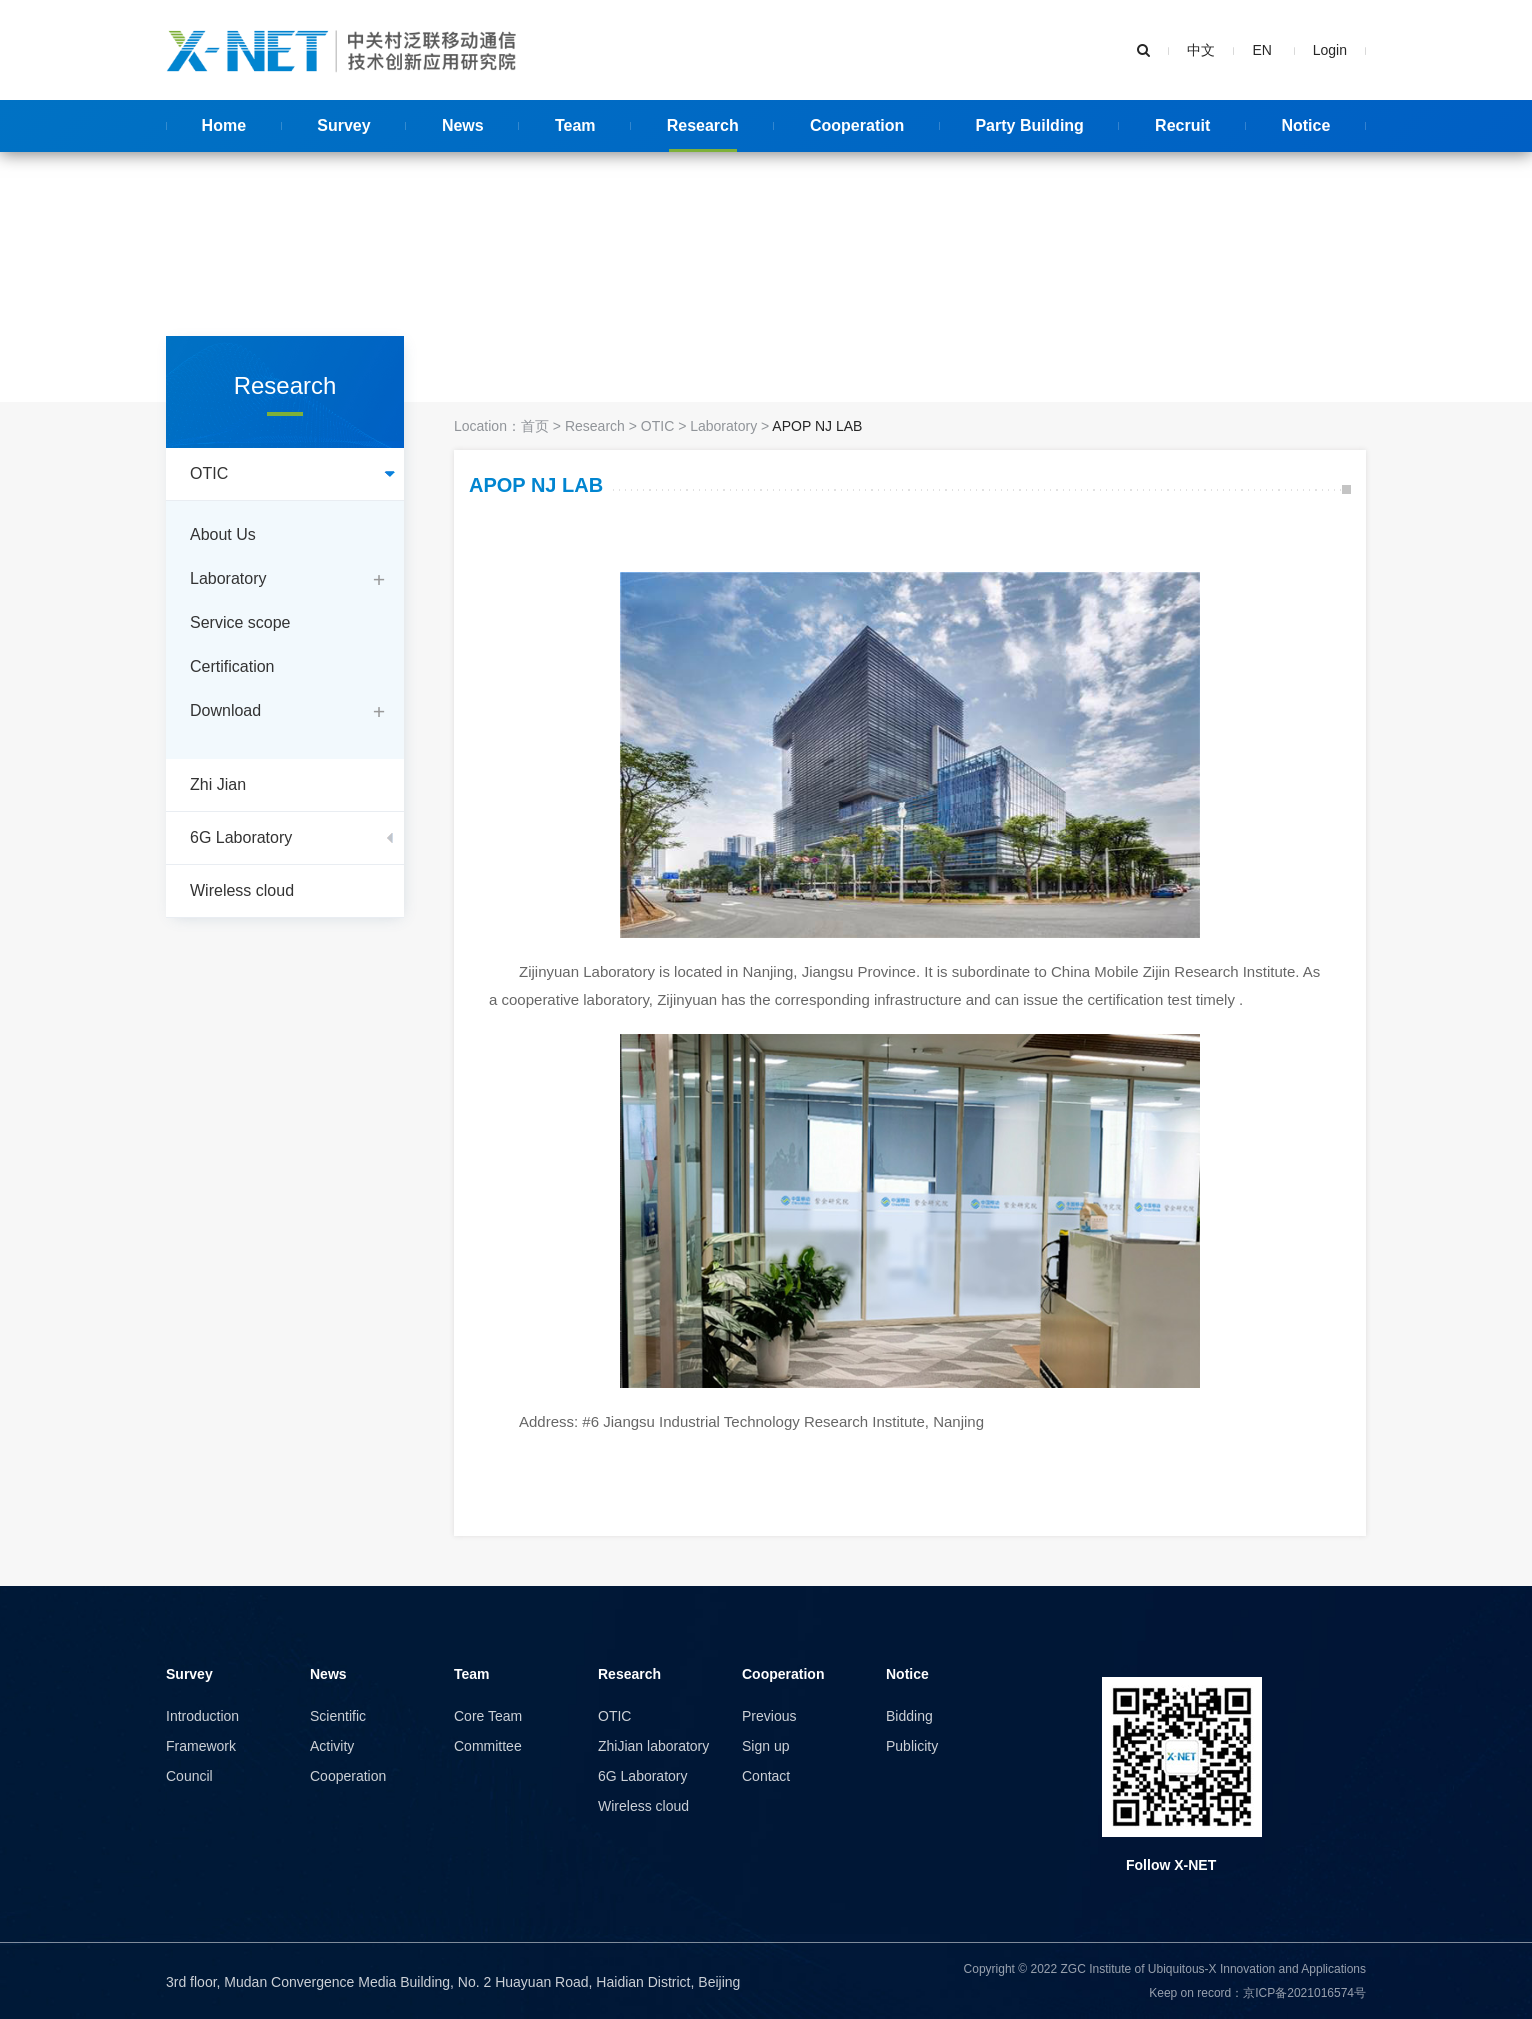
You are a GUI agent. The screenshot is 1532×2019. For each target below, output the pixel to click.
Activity (332, 1746)
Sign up (765, 1746)
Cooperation (348, 1776)
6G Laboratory (643, 1776)
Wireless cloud (643, 1806)
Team (472, 1674)
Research (595, 426)
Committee (488, 1746)
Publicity (912, 1746)
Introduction (202, 1716)
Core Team (488, 1716)
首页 (535, 426)
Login (1330, 50)
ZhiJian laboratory (653, 1746)
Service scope (240, 622)
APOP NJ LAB (817, 426)
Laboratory (228, 578)
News (328, 1674)
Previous (769, 1716)
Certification (232, 666)
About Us (223, 534)
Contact (766, 1776)
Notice (907, 1674)
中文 (1201, 50)
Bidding (909, 1716)
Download (225, 710)
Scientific (338, 1716)
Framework (201, 1746)
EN (1263, 50)
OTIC (657, 426)
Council (189, 1776)
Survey (189, 1674)
